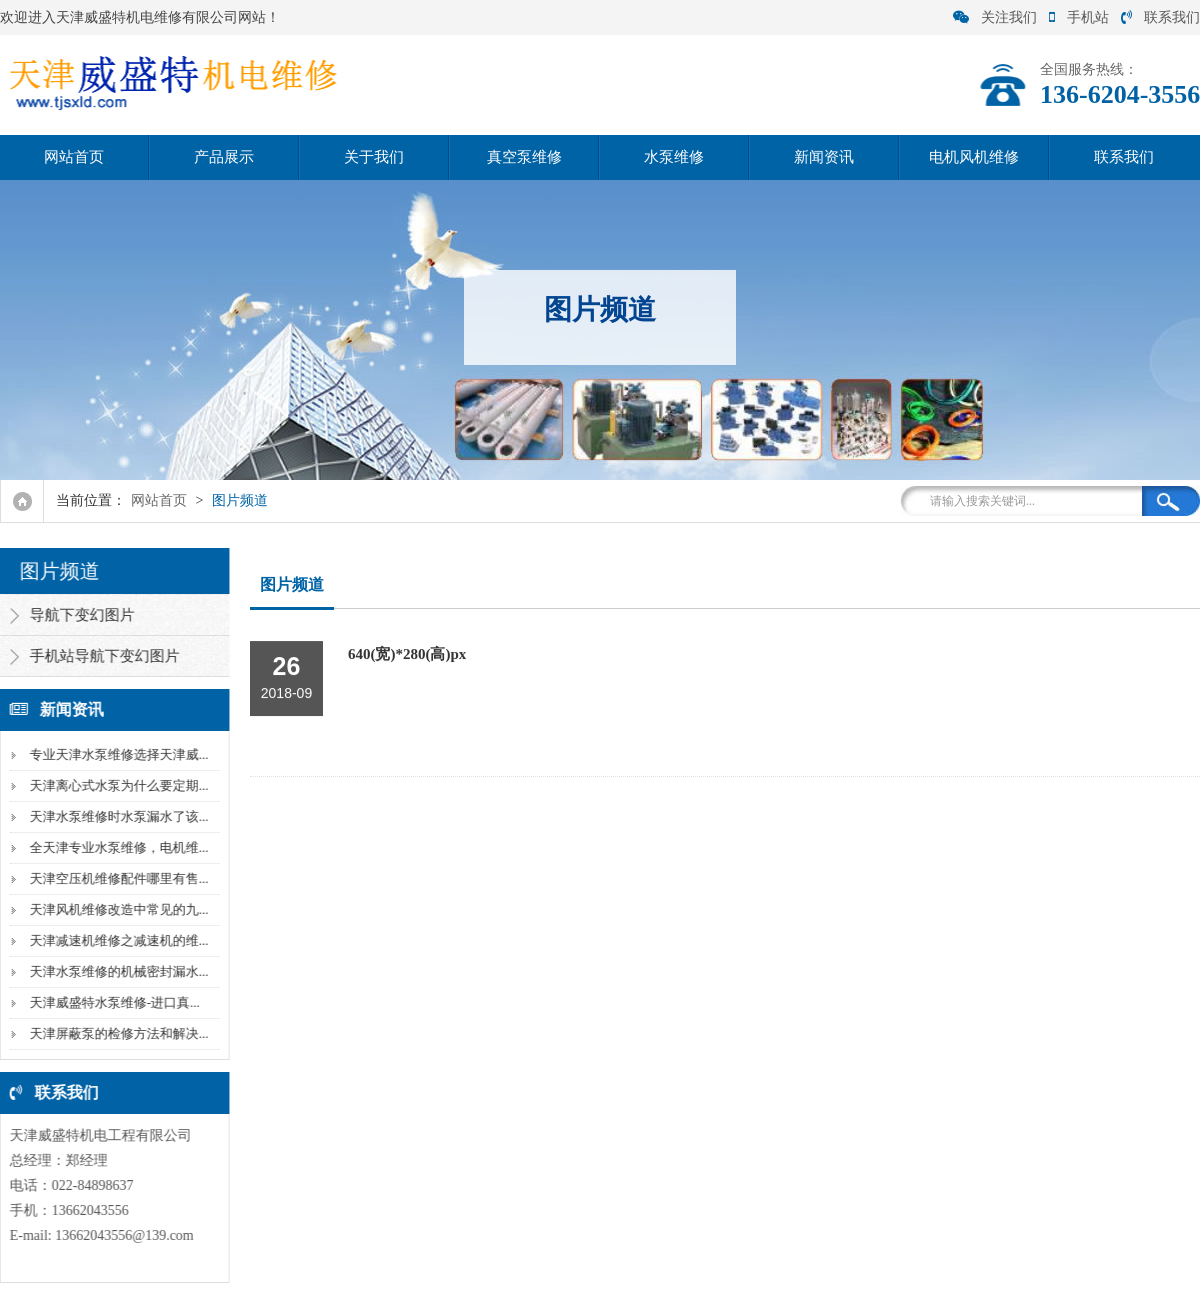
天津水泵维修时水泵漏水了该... (115, 816)
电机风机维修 (974, 157)
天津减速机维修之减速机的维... (115, 940)
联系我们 (1160, 17)
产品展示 (224, 157)
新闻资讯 (824, 157)
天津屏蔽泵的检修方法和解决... (115, 1033)
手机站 (1079, 17)
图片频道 (240, 500)
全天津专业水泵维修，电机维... (115, 847)
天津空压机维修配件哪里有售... (115, 878)
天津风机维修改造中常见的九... (115, 909)
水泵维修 (674, 157)
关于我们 (374, 157)
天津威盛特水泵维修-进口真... (111, 1002)
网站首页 (74, 157)
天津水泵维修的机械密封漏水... (115, 971)
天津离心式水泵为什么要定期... (115, 785)
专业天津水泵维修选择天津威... (115, 754)
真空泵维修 (524, 157)
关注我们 (995, 17)
